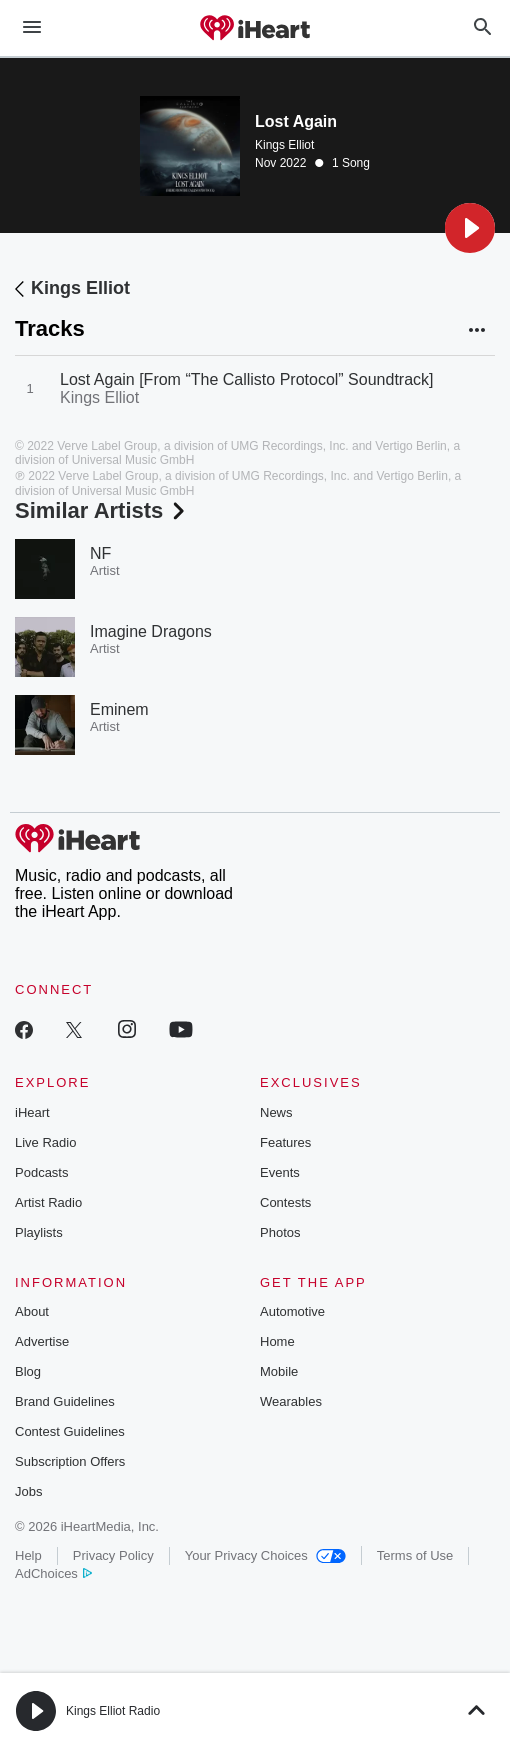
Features (285, 1142)
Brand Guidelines (65, 1401)
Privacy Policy (113, 1555)
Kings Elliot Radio (113, 1711)
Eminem (119, 709)
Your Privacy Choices (265, 1555)
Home (277, 1341)
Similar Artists (102, 510)
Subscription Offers (70, 1461)
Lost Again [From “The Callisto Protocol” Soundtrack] (247, 379)
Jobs (28, 1491)
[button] (470, 228)
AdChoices (53, 1573)
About (32, 1311)
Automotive (292, 1311)
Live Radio (45, 1142)
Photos (280, 1232)
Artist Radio (48, 1202)
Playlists (39, 1232)
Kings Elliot (284, 145)
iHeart (32, 1112)
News (276, 1112)
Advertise (42, 1341)
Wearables (291, 1401)
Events (280, 1172)
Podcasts (41, 1172)
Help (28, 1555)
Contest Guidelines (70, 1431)
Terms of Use (415, 1555)
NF (100, 553)
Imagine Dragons (151, 631)
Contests (285, 1202)
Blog (28, 1371)
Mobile (279, 1371)
